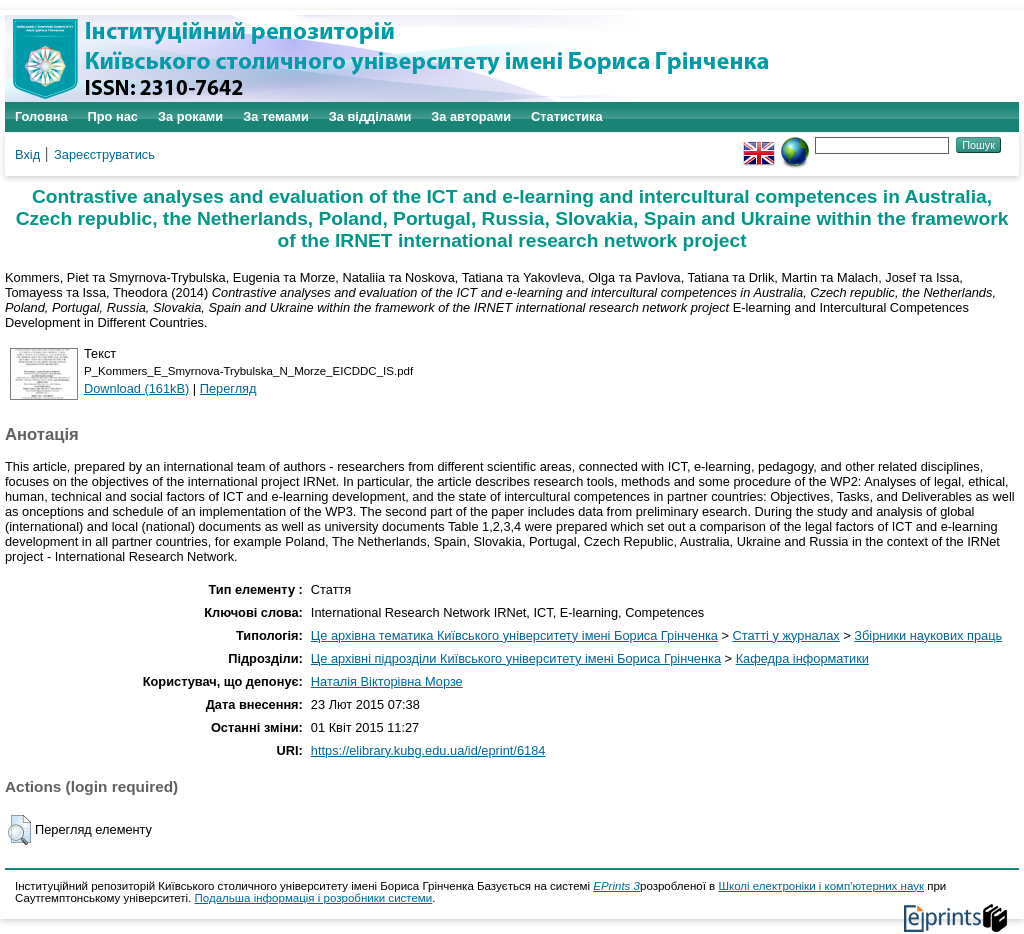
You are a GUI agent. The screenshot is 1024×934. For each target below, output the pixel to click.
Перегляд (228, 388)
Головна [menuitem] (41, 116)
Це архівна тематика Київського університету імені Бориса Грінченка (514, 635)
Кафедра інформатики (802, 658)
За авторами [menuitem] (471, 116)
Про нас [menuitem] (113, 116)
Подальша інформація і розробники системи (314, 898)
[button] (19, 830)
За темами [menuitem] (276, 116)
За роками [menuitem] (190, 116)
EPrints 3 (616, 886)
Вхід (27, 154)
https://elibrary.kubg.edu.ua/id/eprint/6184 (428, 750)
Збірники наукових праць (928, 635)
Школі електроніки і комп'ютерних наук (821, 886)
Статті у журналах (786, 635)
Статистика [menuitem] (567, 116)
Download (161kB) (136, 388)
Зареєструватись (104, 154)
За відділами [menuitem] (370, 116)
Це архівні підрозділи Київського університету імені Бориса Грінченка (516, 658)
